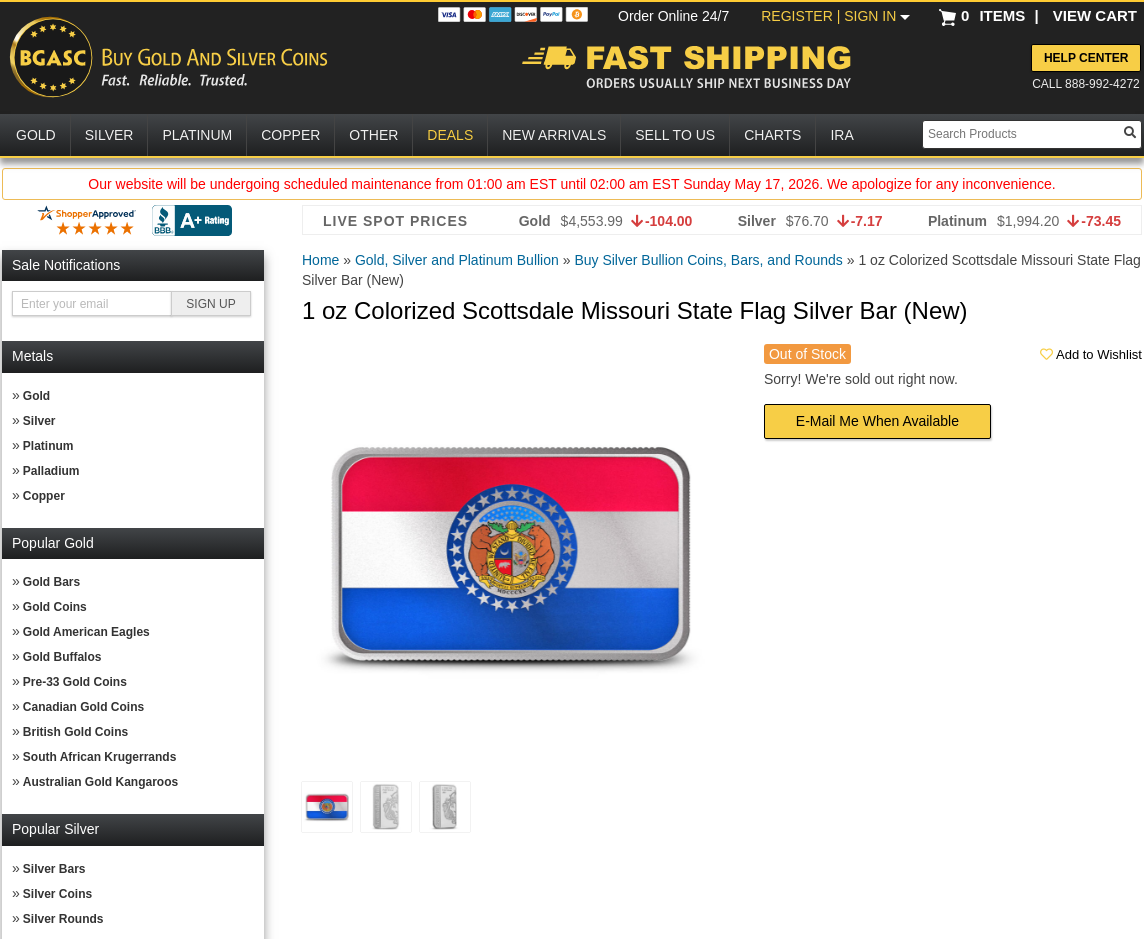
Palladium (51, 471)
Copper (44, 496)
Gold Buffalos (62, 657)
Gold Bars (51, 582)
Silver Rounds (63, 919)
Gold (36, 396)
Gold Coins (55, 607)
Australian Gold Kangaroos (100, 782)
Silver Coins (57, 894)
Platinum (48, 446)
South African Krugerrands (100, 757)
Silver (39, 421)
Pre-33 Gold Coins (75, 682)
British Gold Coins (75, 732)
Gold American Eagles (86, 632)
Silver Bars (54, 869)
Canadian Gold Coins (83, 707)
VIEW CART (1095, 15)
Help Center (1086, 58)
